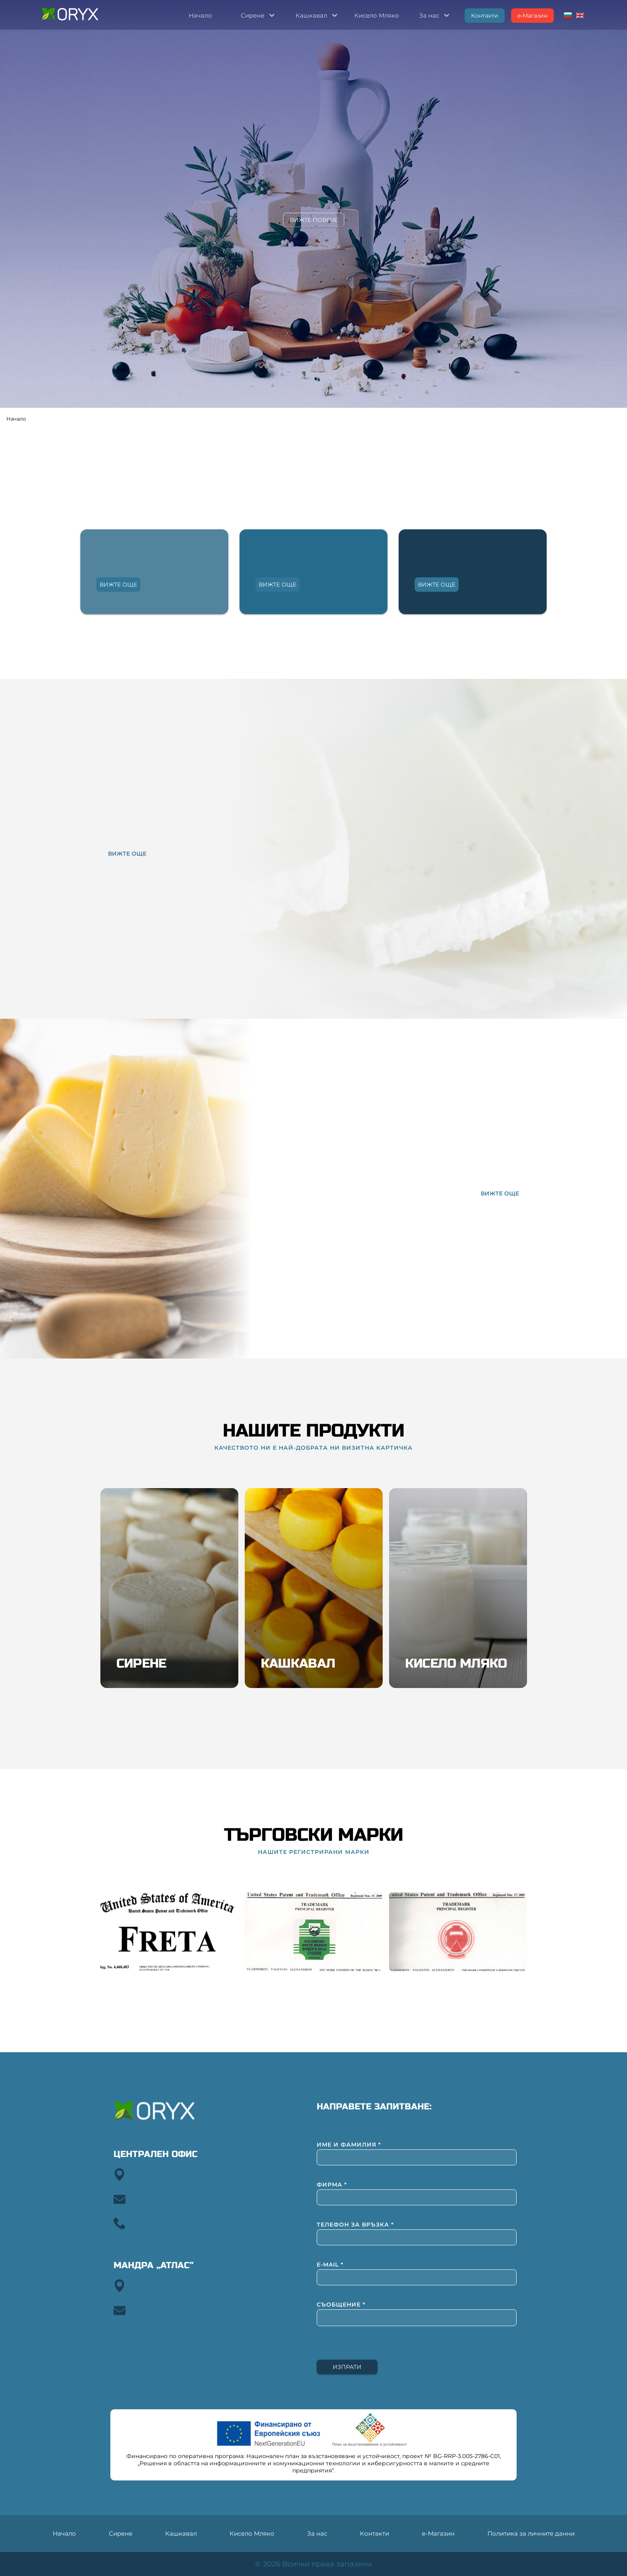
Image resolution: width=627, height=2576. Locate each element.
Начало (16, 419)
